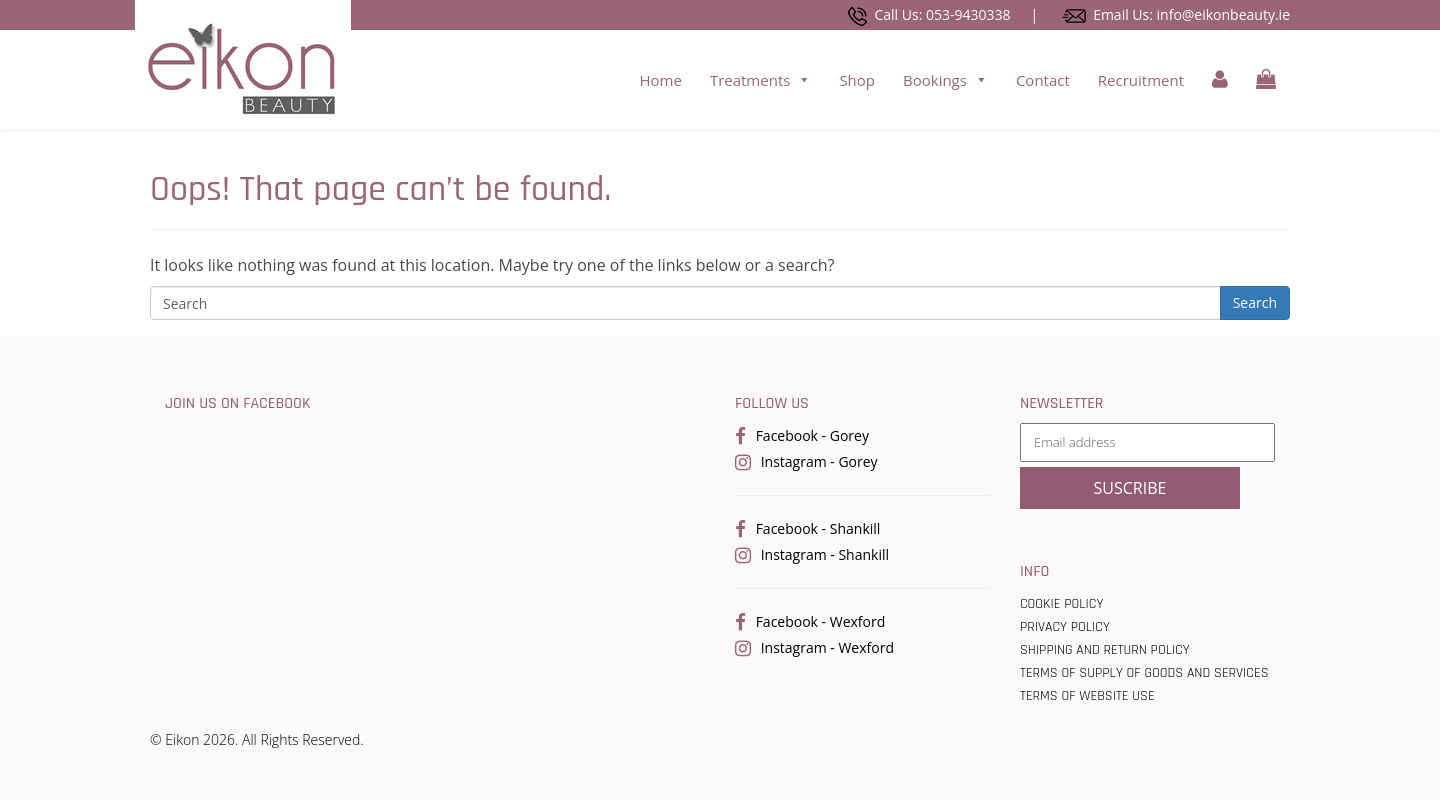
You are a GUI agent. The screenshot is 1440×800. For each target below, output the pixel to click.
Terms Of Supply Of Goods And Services (1144, 673)
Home (660, 80)
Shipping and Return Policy (1105, 650)
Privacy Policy (1065, 627)
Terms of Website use (1087, 696)
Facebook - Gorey (812, 435)
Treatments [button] (761, 80)
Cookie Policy (1061, 604)
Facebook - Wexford (821, 621)
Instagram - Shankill (825, 554)
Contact (1043, 80)
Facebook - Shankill (818, 528)
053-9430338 (968, 14)
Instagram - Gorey (819, 461)
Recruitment (1141, 80)
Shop (857, 80)
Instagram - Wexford (827, 647)
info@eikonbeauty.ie (1223, 14)
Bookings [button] (945, 80)
